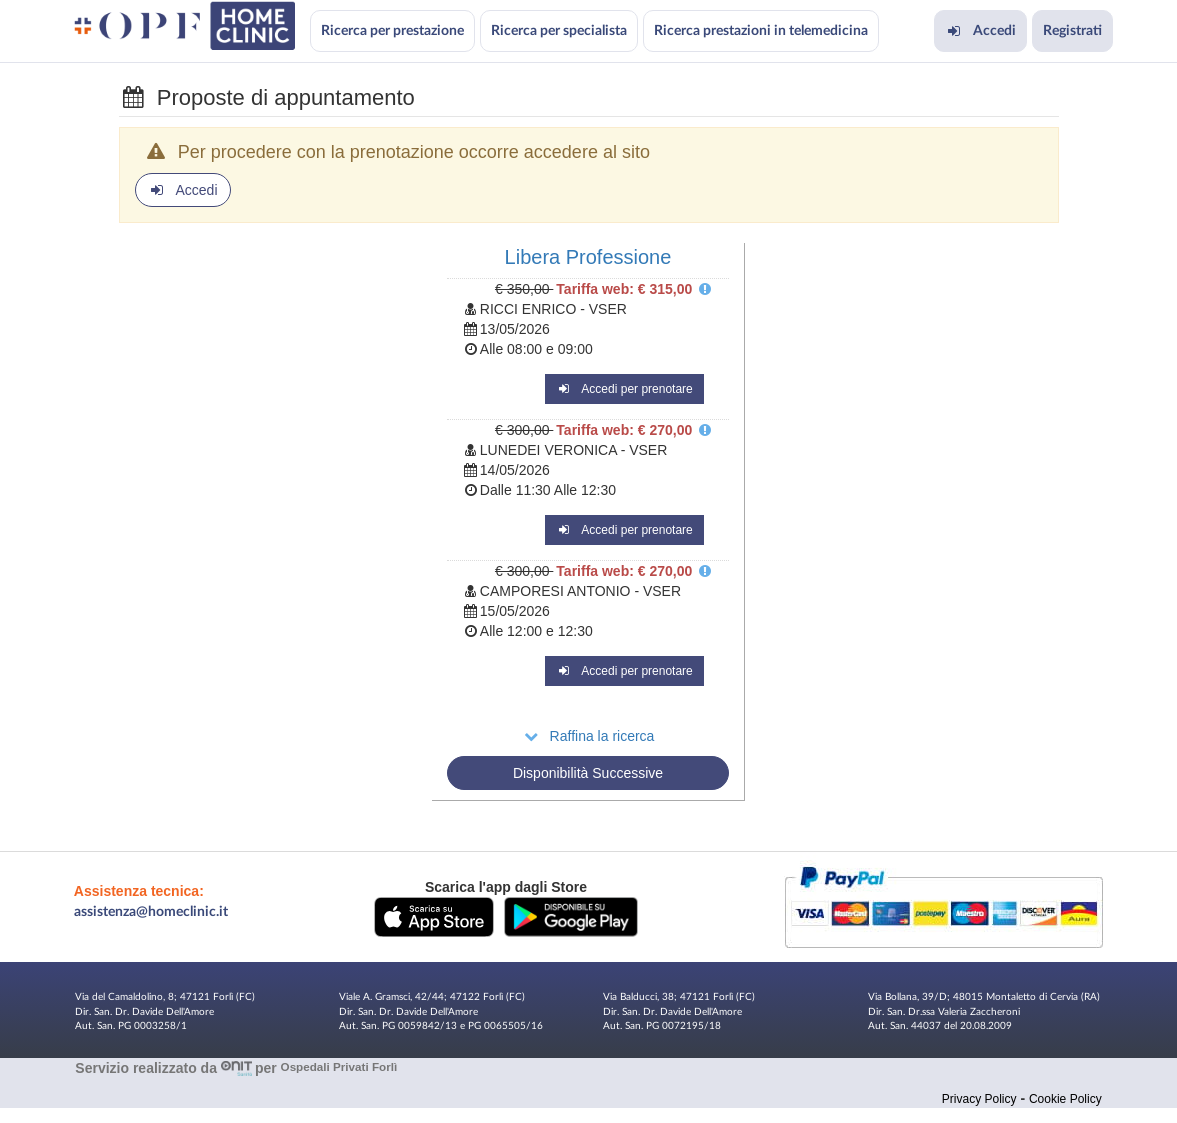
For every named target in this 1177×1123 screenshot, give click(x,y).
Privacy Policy (979, 1099)
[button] (434, 916)
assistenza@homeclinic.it (151, 912)
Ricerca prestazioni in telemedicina (761, 31)
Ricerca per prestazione (392, 31)
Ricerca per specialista (559, 31)
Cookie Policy (1065, 1099)
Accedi (980, 31)
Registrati (1072, 31)
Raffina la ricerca (588, 736)
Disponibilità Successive (588, 773)
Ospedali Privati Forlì (339, 1067)
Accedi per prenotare (624, 389)
